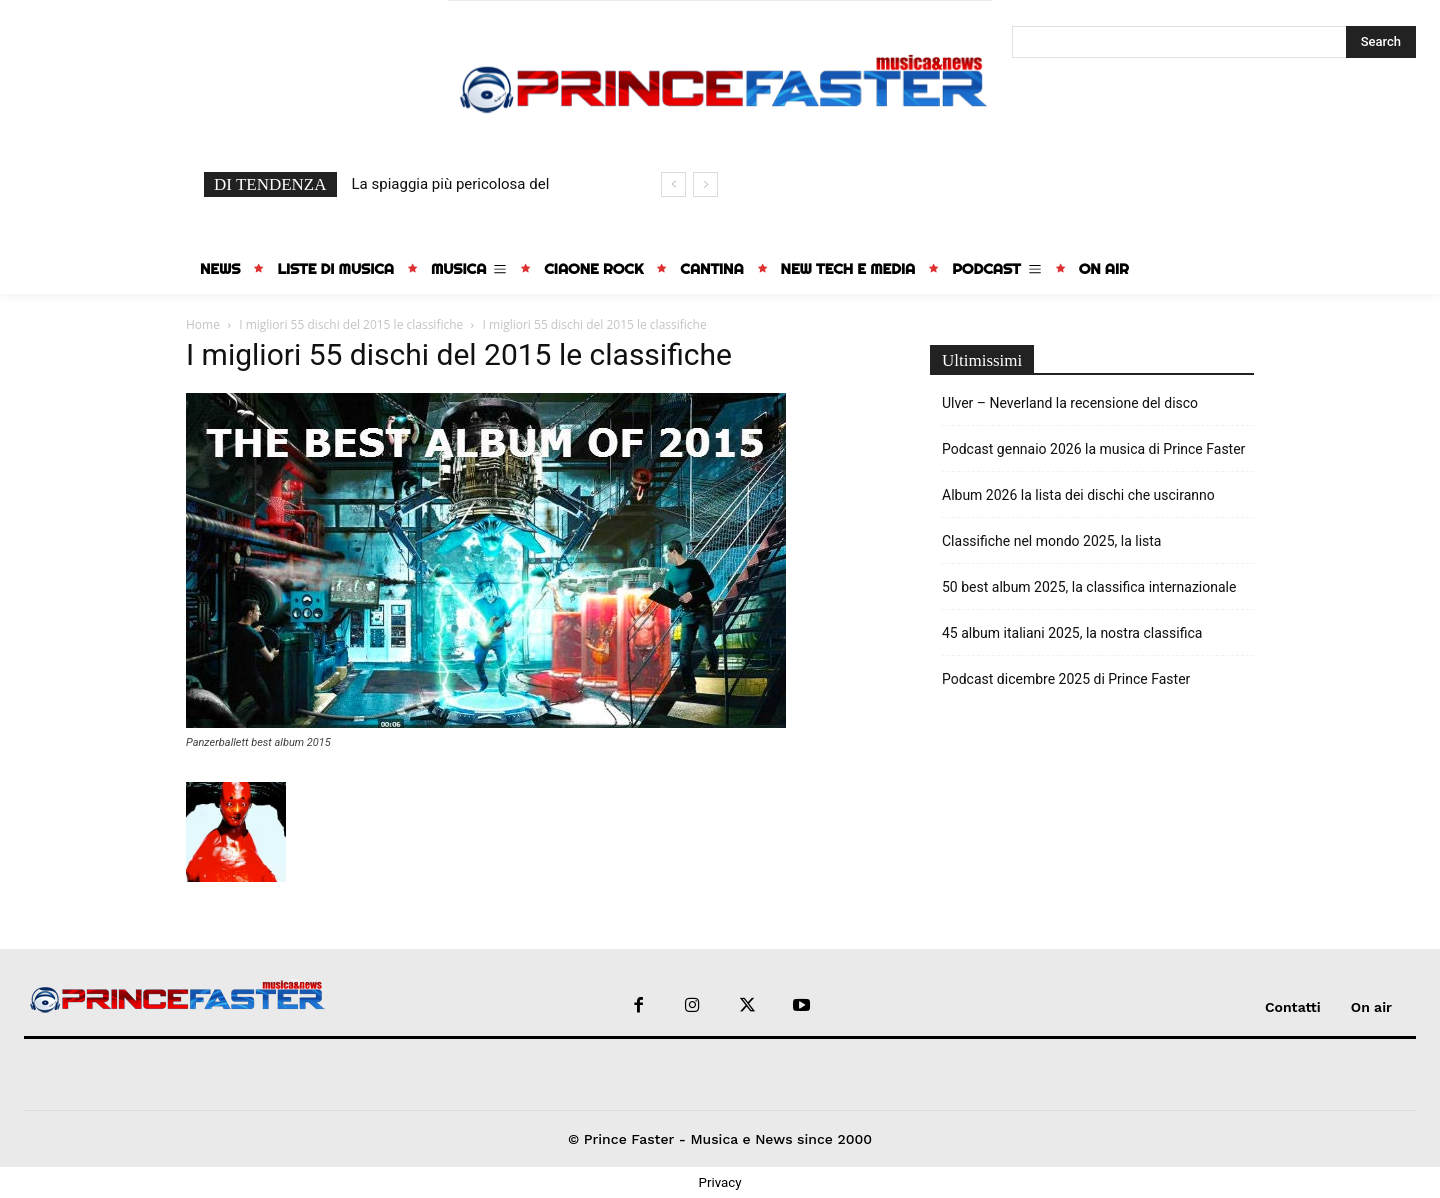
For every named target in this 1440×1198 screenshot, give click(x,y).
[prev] (673, 184)
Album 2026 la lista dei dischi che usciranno (1078, 495)
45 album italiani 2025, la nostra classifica (1072, 633)
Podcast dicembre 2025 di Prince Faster (1066, 679)
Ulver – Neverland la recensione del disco (1070, 403)
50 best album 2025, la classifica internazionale (1089, 587)
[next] (705, 184)
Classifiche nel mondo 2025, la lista (1051, 541)
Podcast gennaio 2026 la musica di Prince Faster (1093, 449)
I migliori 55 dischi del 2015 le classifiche (351, 324)
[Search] (1381, 42)
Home (203, 324)
